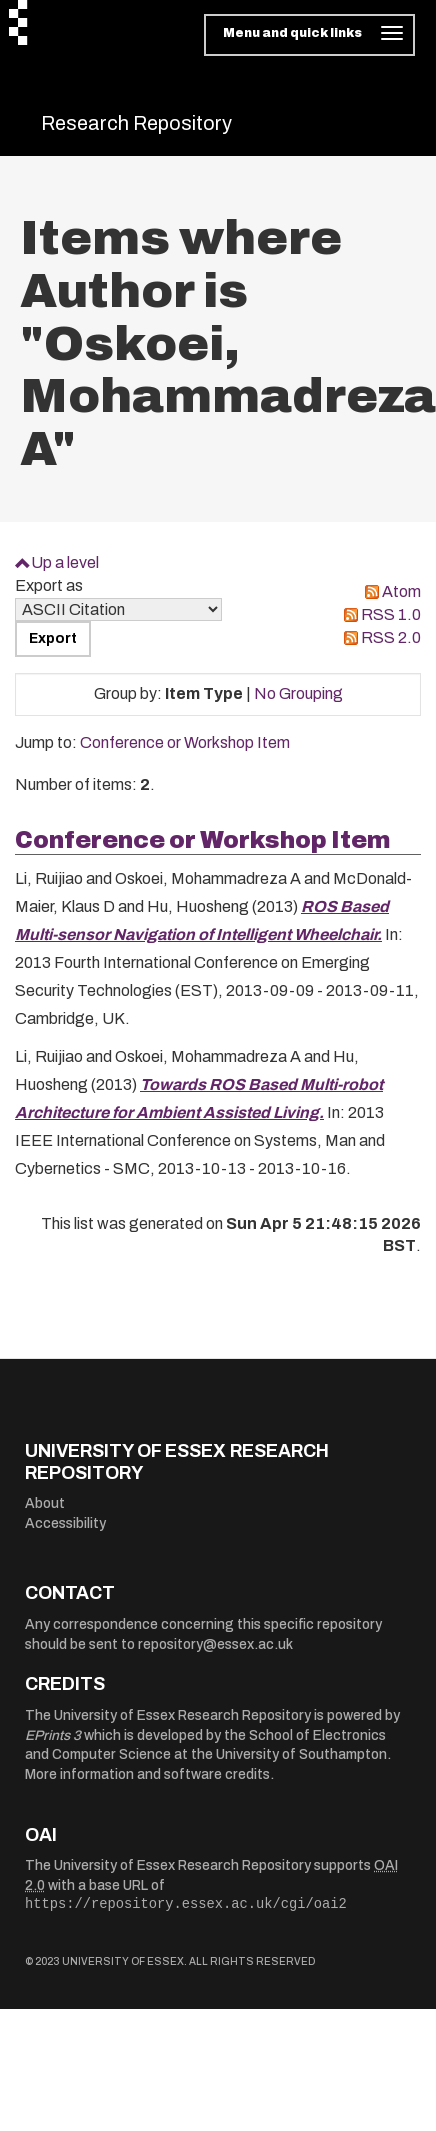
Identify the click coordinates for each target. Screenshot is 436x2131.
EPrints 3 (53, 1735)
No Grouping (298, 693)
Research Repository (136, 123)
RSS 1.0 (391, 614)
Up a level (65, 562)
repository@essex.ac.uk (215, 1644)
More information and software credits (147, 1774)
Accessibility (65, 1523)
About (45, 1503)
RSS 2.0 (391, 637)
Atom (401, 591)
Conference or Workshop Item (185, 742)
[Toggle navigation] (309, 35)
